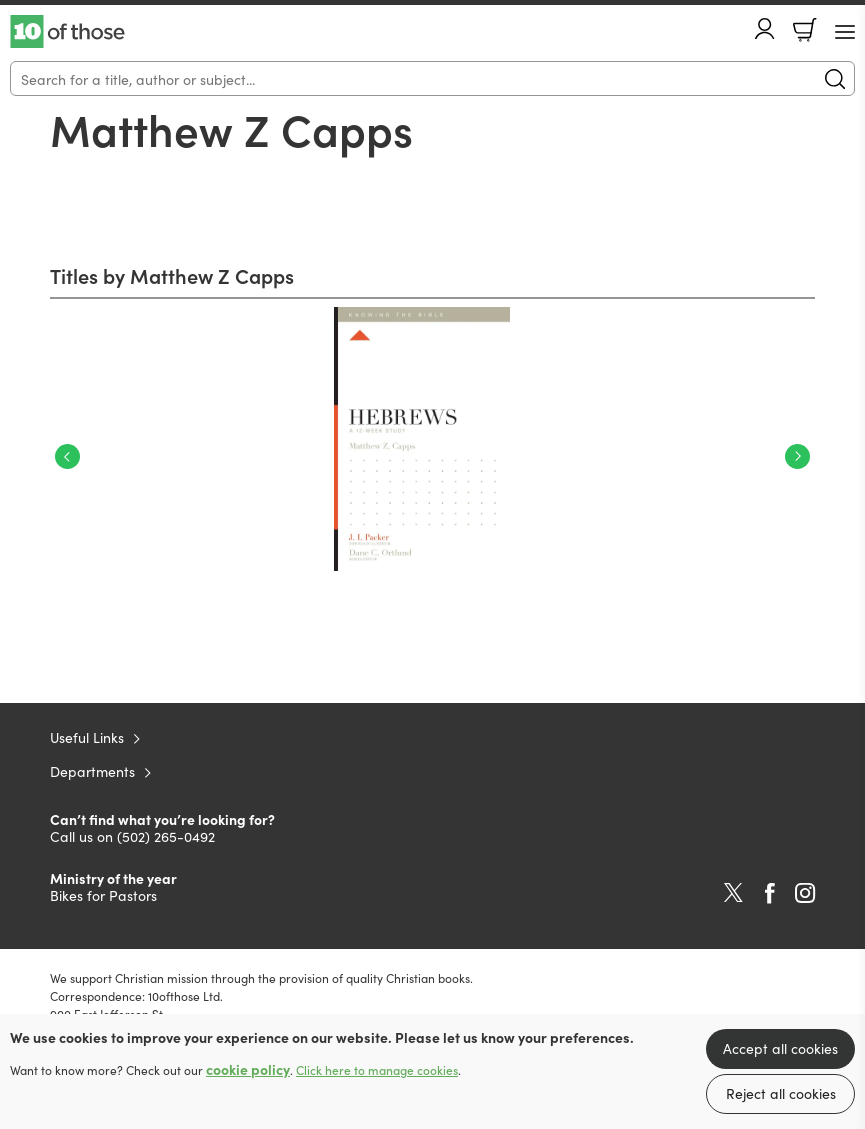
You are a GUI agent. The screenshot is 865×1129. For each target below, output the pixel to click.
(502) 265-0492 (166, 836)
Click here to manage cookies (377, 1070)
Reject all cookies (781, 1093)
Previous (67, 456)
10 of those (67, 32)
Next (797, 456)
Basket (805, 30)
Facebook (770, 893)
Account (765, 28)
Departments (92, 771)
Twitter (733, 893)
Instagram (805, 893)
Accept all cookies (780, 1048)
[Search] (432, 78)
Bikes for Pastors (103, 895)
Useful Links (87, 737)
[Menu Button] (845, 32)
